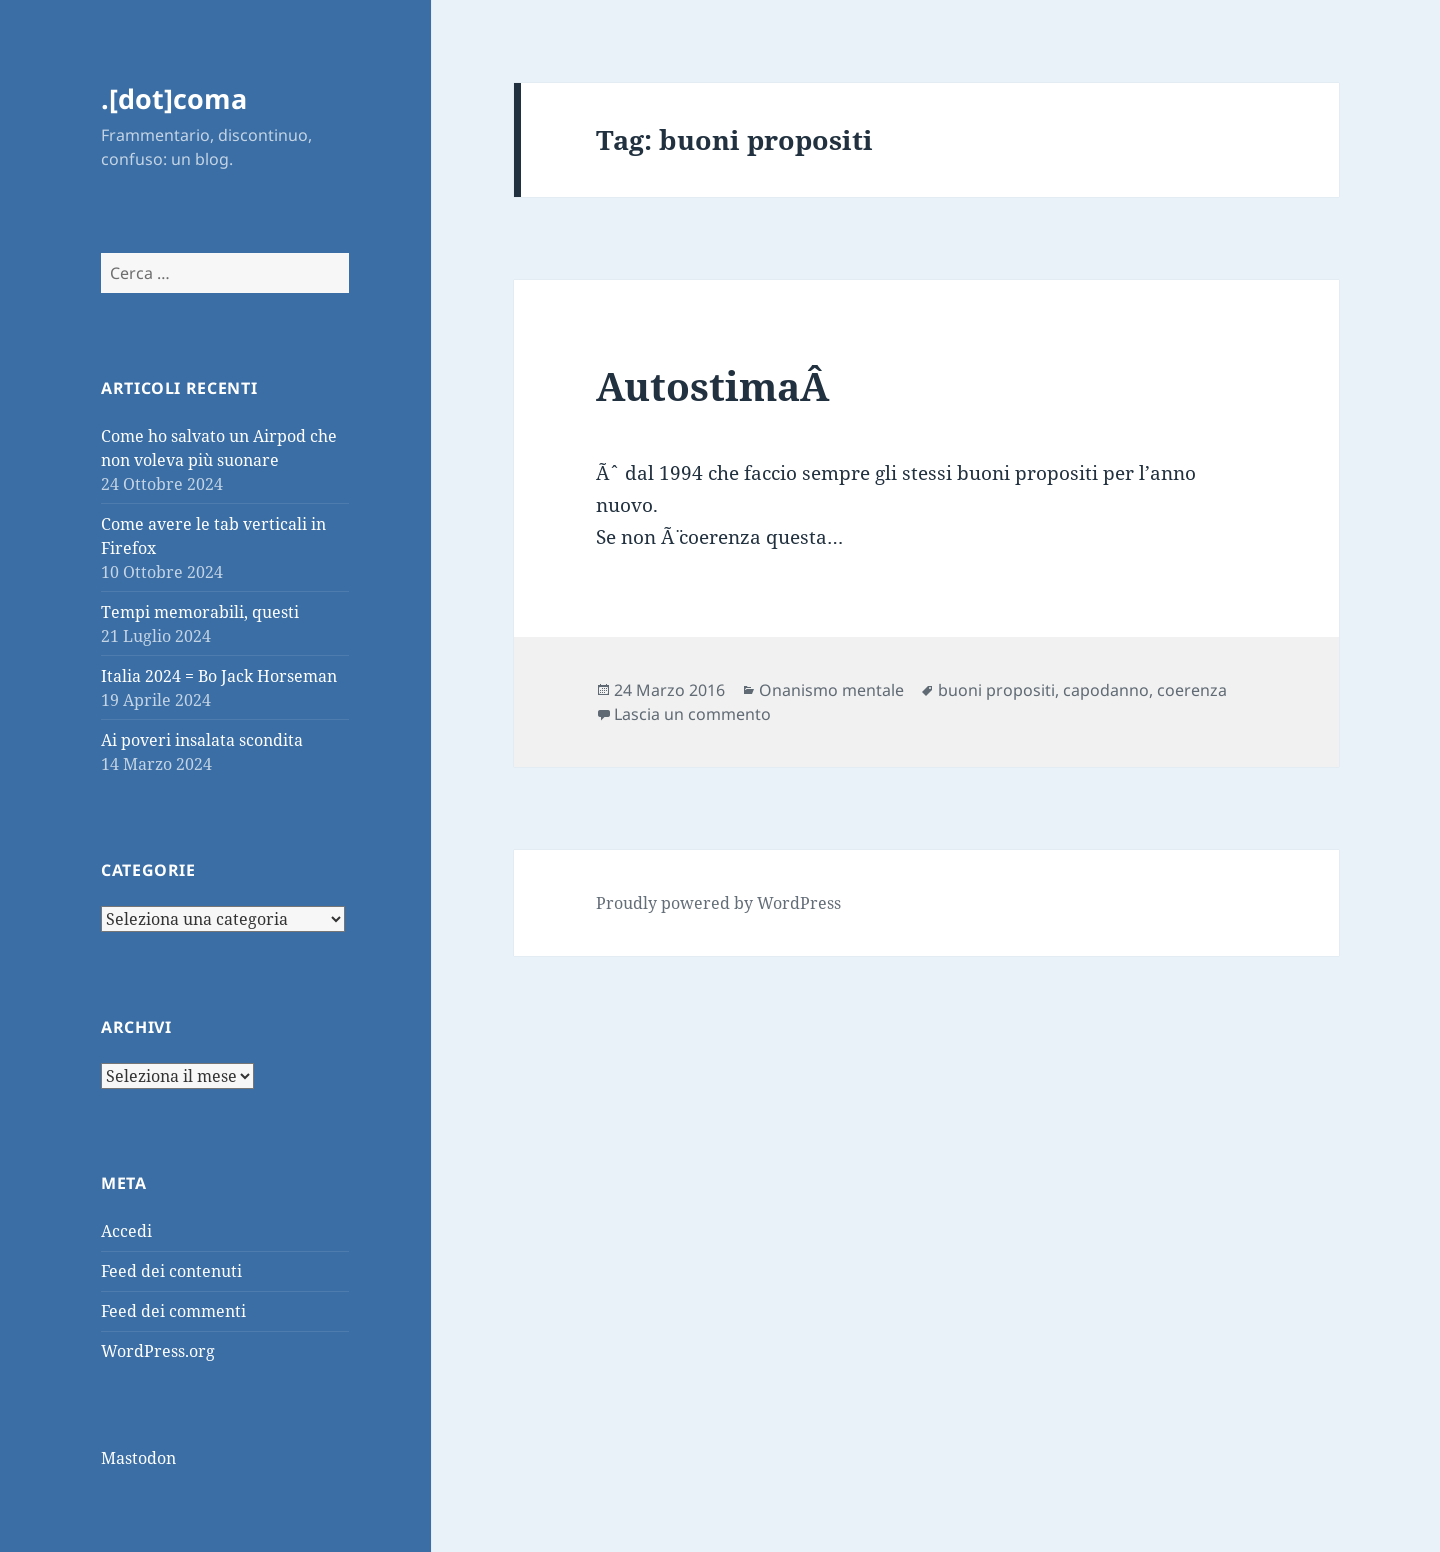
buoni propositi (996, 690)
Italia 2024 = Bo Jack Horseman (219, 676)
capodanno (1106, 690)
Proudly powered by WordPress (718, 903)
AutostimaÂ (717, 385)
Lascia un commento (692, 714)
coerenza (1192, 690)
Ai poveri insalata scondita (202, 740)
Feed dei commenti (173, 1311)
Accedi (126, 1231)
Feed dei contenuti (171, 1271)
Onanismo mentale (831, 690)
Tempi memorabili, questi (200, 612)
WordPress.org (158, 1351)
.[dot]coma (174, 98)
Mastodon (138, 1458)
